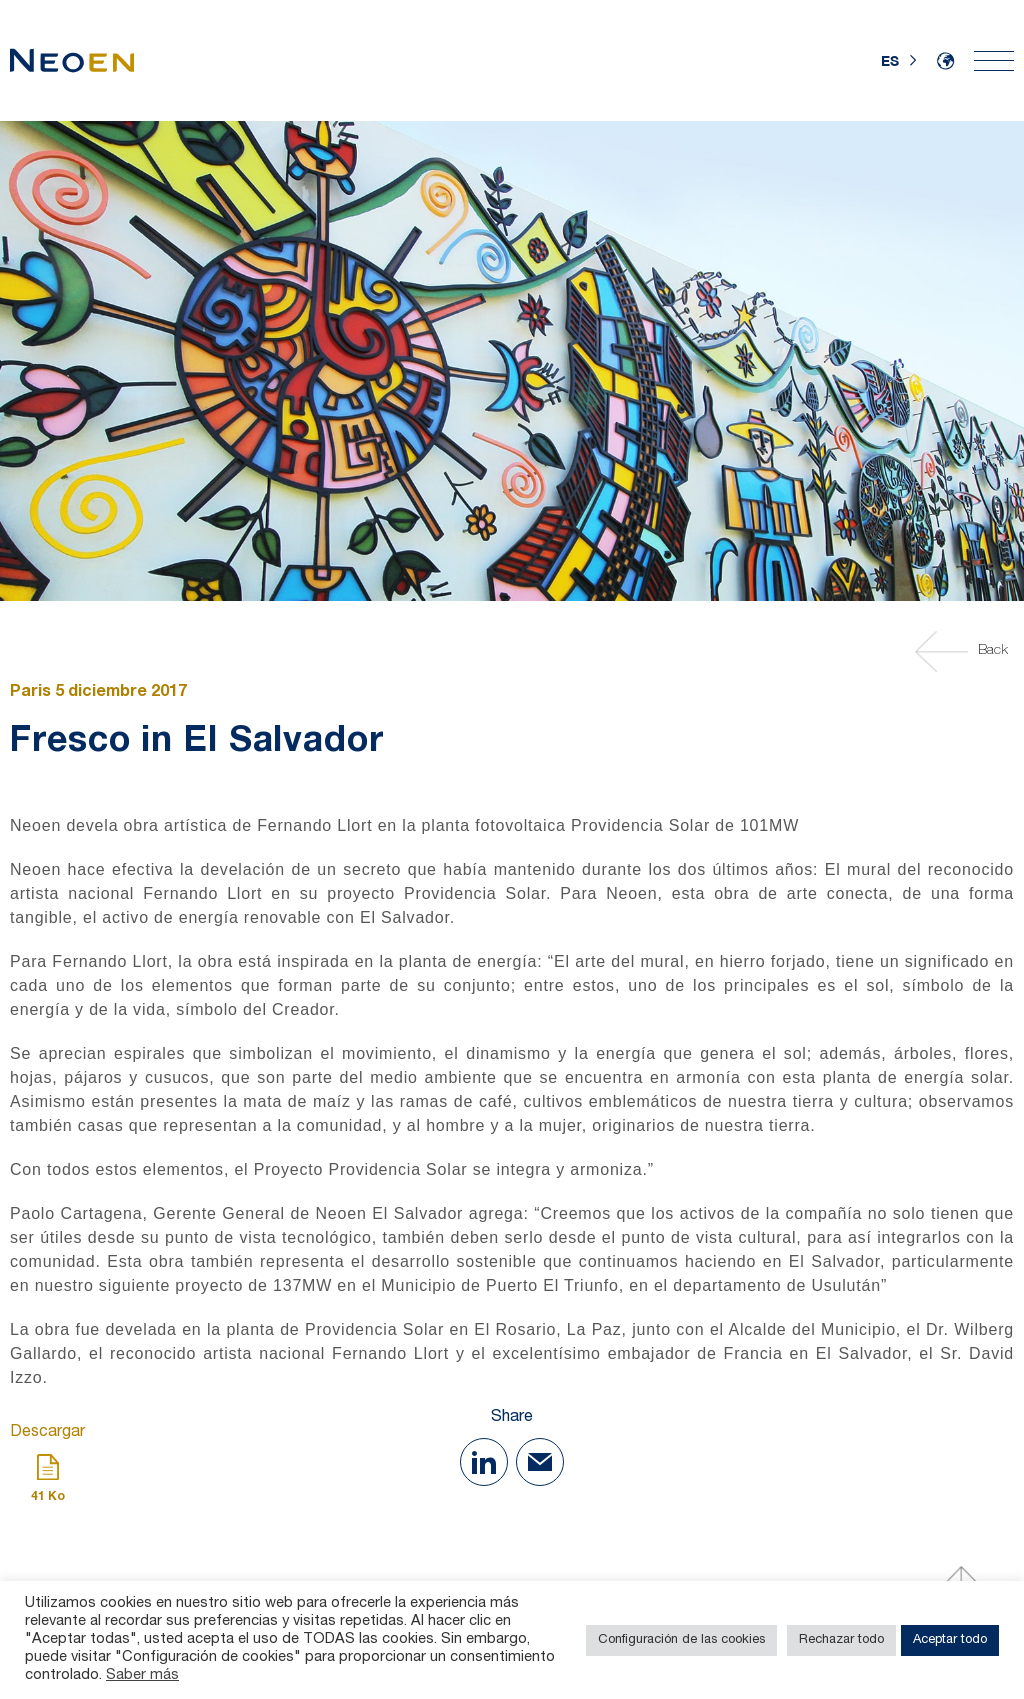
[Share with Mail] (540, 1462)
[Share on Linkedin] (484, 1462)
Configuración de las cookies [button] (681, 1640)
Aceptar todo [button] (950, 1640)
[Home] (72, 60)
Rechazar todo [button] (841, 1640)
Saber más (142, 1676)
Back (964, 651)
